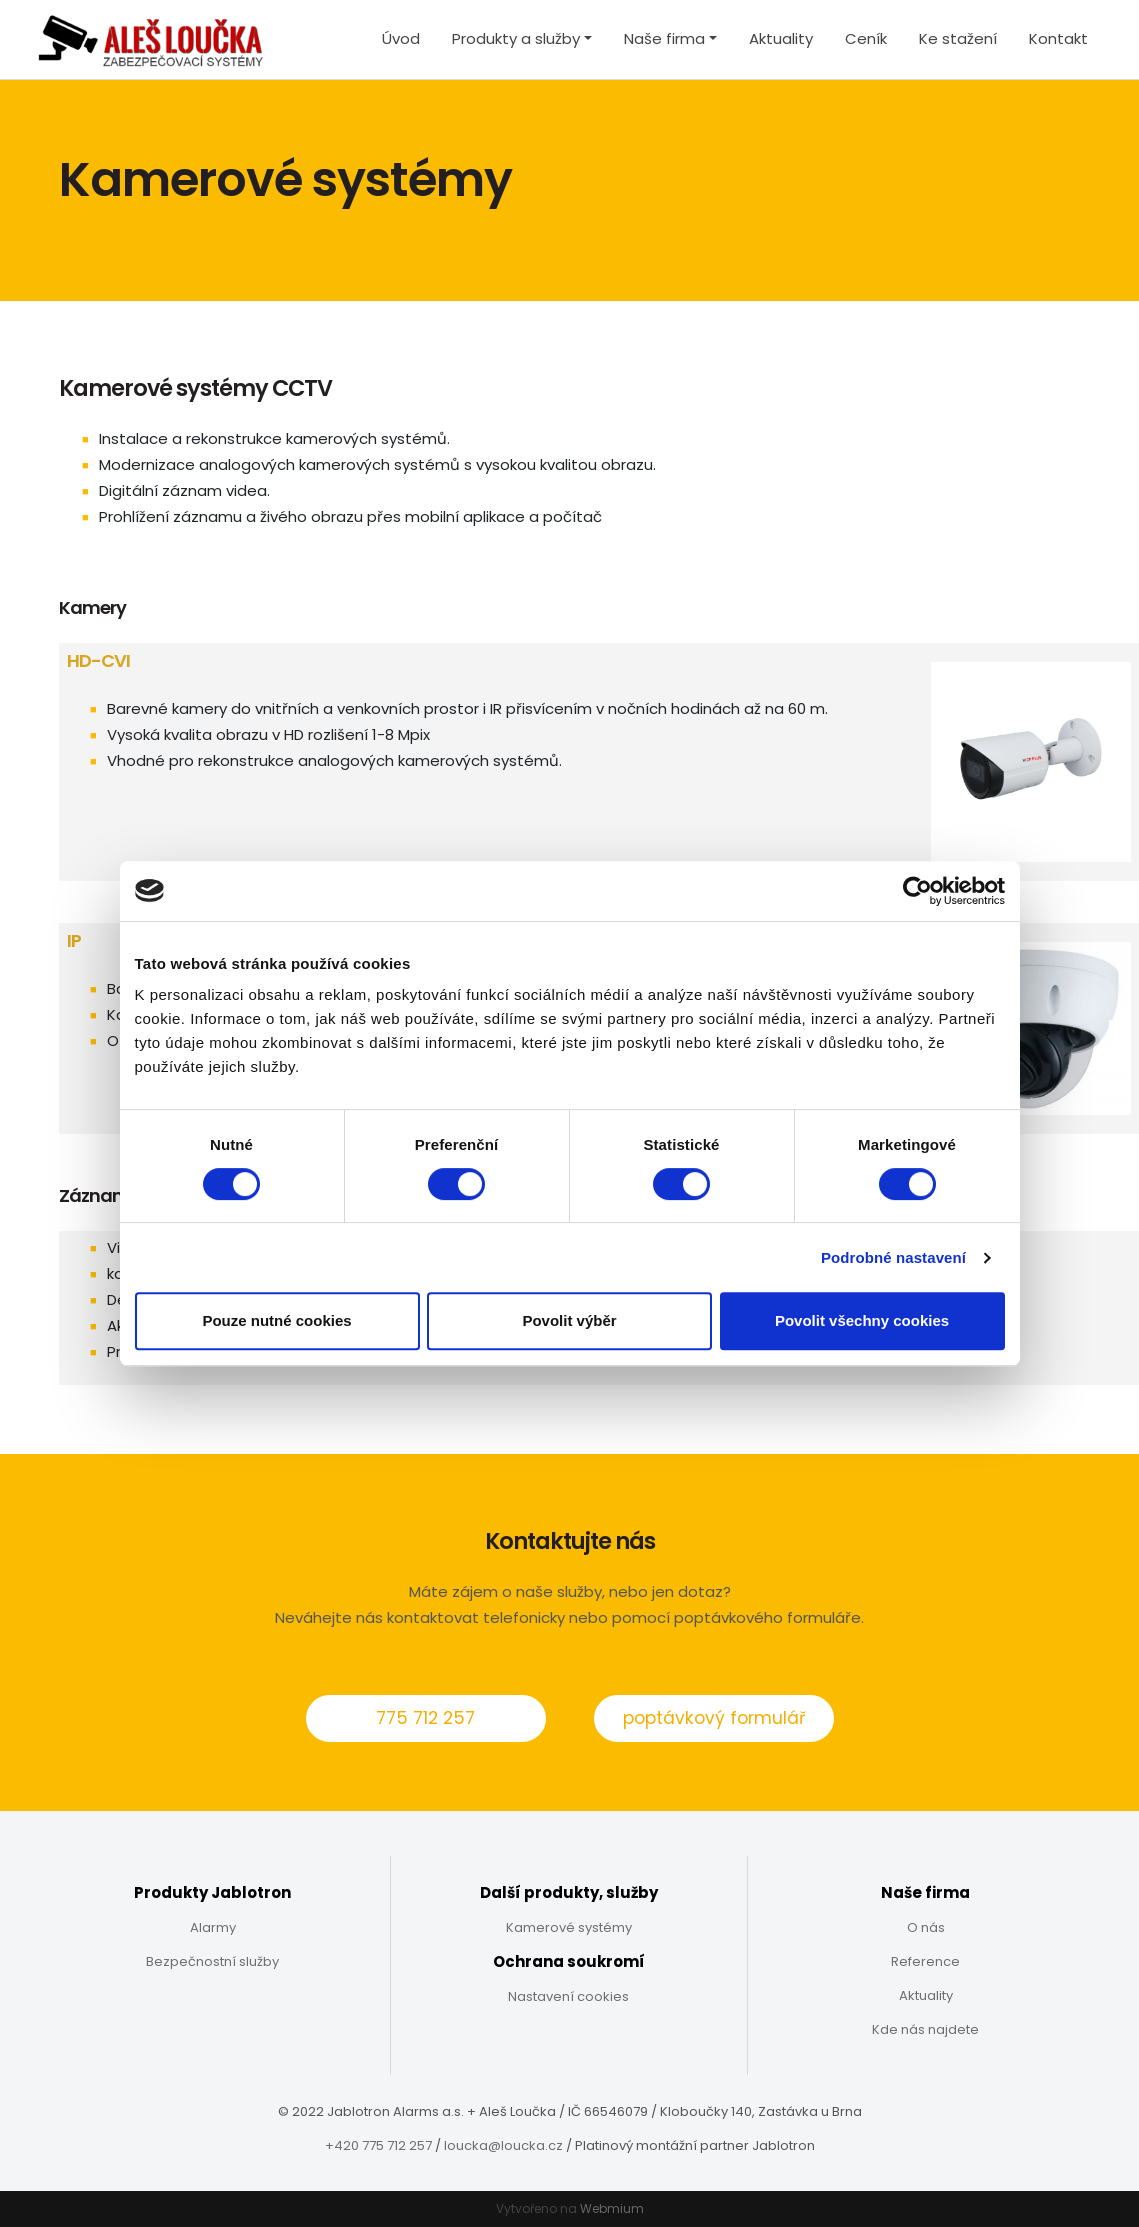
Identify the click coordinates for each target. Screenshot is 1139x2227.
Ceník (866, 38)
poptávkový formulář (714, 1718)
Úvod (401, 38)
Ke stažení (958, 38)
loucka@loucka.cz (503, 2145)
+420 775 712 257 (378, 2145)
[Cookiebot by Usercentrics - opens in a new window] (917, 891)
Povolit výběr (569, 1320)
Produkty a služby (516, 38)
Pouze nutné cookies (276, 1320)
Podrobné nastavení (893, 1257)
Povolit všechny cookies (862, 1320)
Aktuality (781, 38)
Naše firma (664, 38)
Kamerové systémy (569, 1927)
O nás (926, 1927)
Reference (925, 1961)
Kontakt (1058, 38)
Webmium (612, 2208)
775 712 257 (425, 1718)
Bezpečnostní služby (212, 1961)
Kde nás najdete (925, 2029)
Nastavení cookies (568, 1996)
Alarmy (213, 1927)
